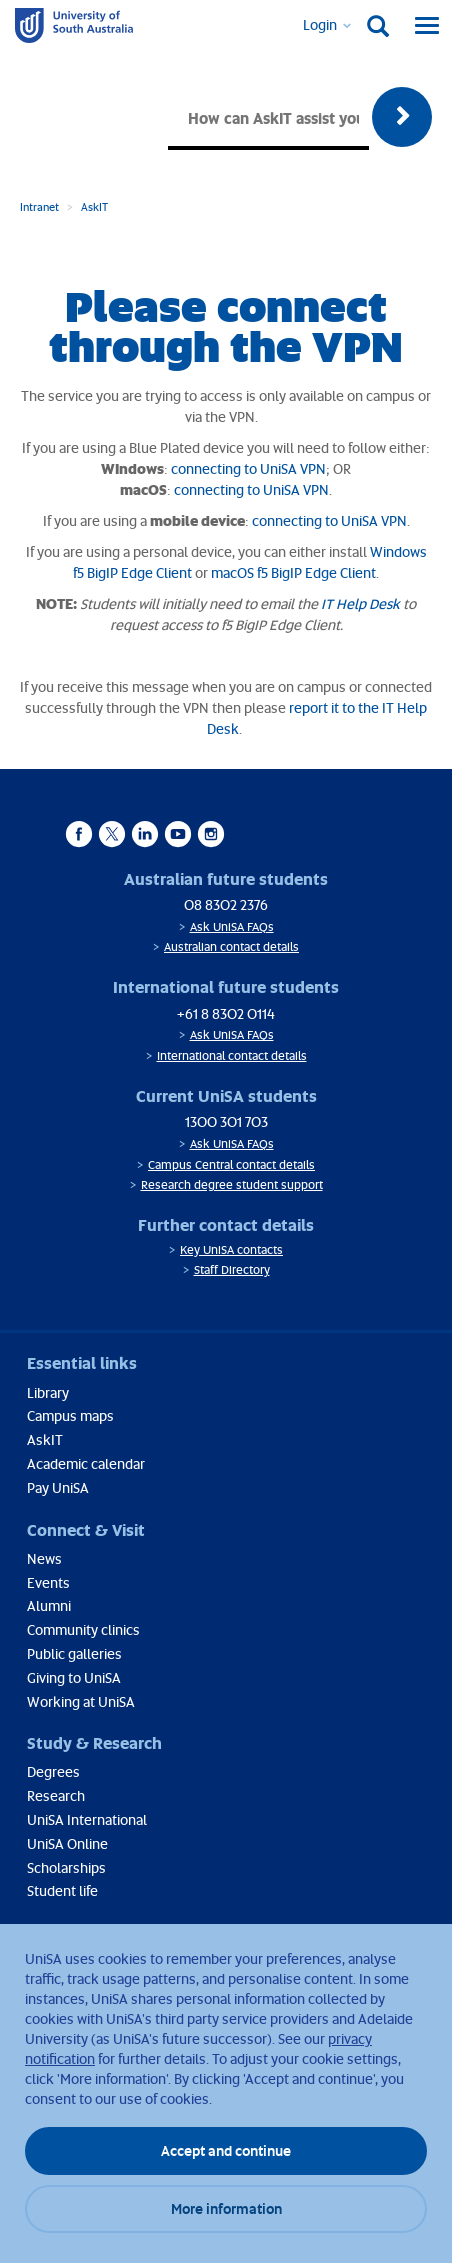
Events (48, 1582)
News (44, 1558)
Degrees (53, 1771)
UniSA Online (67, 1843)
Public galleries (74, 1653)
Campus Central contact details (231, 1164)
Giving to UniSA (74, 1677)
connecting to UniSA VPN (248, 468)
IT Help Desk (360, 603)
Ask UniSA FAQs (232, 926)
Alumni (49, 1605)
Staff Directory (232, 1269)
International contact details (232, 1055)
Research (56, 1795)
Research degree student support (232, 1184)
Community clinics (83, 1629)
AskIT (94, 206)
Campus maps (70, 1415)
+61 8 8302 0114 (226, 1013)
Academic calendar (86, 1463)
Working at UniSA (81, 1701)
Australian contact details (231, 946)
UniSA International (87, 1819)
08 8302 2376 (226, 904)
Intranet (39, 206)
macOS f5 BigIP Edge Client (293, 572)
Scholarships (66, 1867)
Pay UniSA (58, 1487)
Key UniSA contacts (231, 1249)
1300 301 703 (226, 1121)
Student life (62, 1890)
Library (48, 1392)
